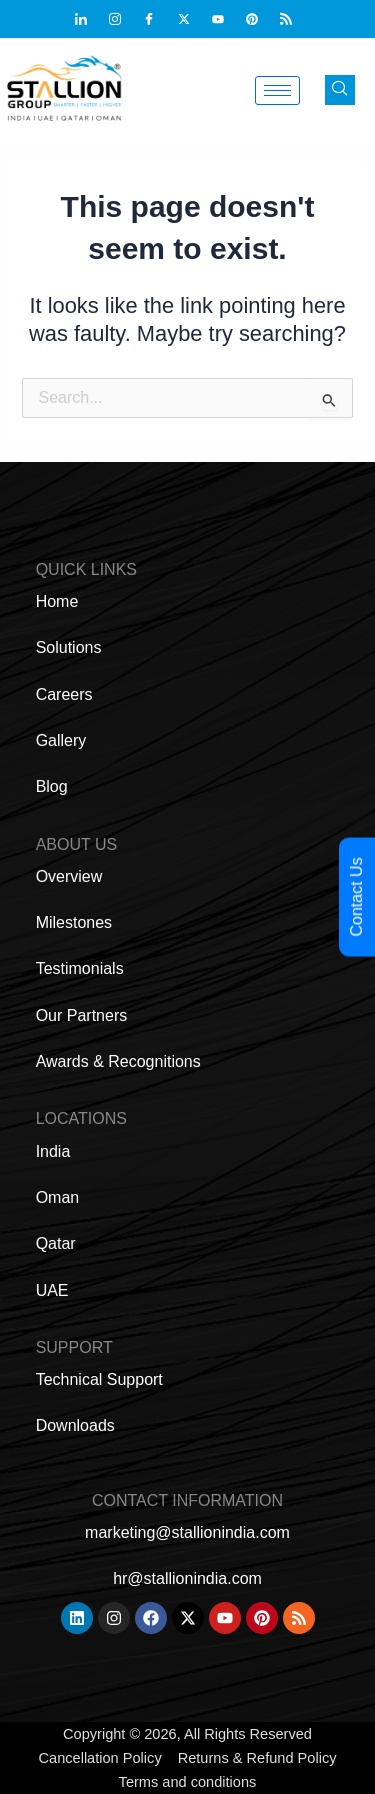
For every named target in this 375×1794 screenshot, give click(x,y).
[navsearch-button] (340, 90)
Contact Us (356, 896)
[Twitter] (193, 19)
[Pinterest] (261, 19)
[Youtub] (227, 19)
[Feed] (295, 19)
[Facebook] (158, 19)
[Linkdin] (90, 19)
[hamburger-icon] (277, 90)
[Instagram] (124, 19)
